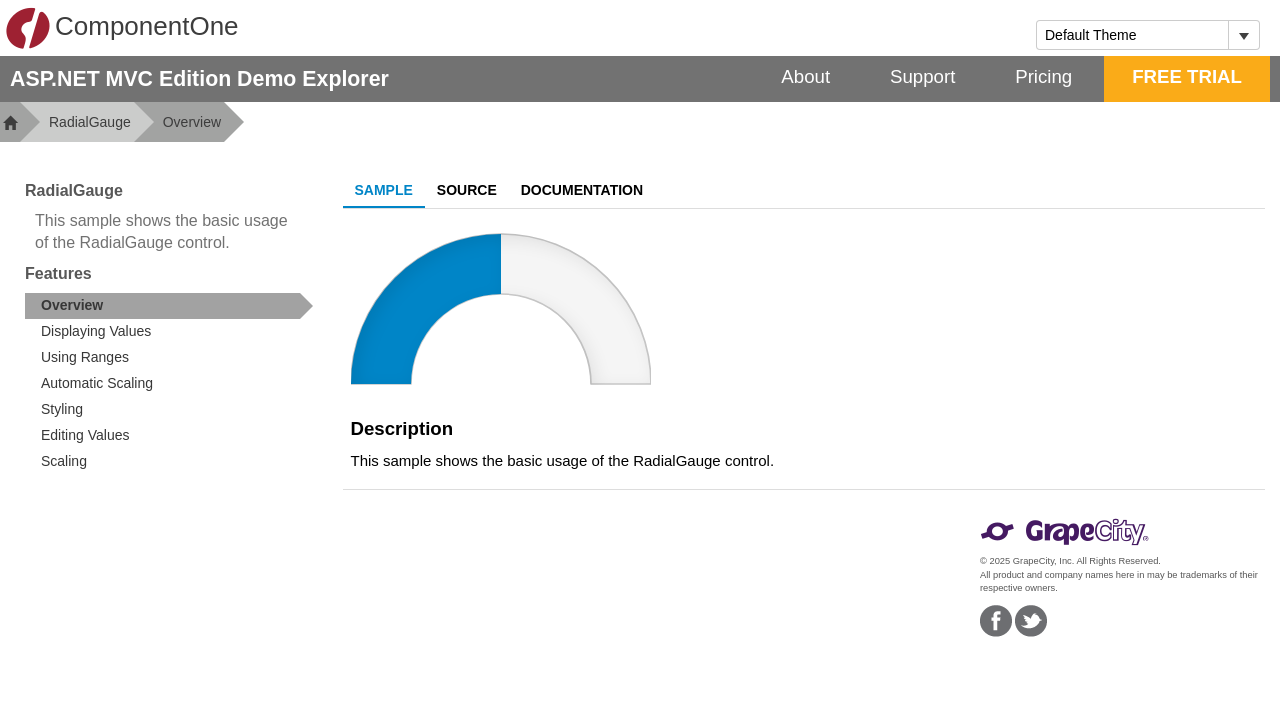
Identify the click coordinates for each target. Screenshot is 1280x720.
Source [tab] (467, 190)
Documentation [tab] (582, 190)
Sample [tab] (384, 190)
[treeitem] (169, 306)
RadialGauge (90, 122)
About (805, 76)
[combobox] (1132, 35)
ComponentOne (122, 28)
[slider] (501, 309)
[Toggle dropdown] (1243, 35)
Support (922, 76)
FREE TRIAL (1187, 76)
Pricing (1043, 76)
